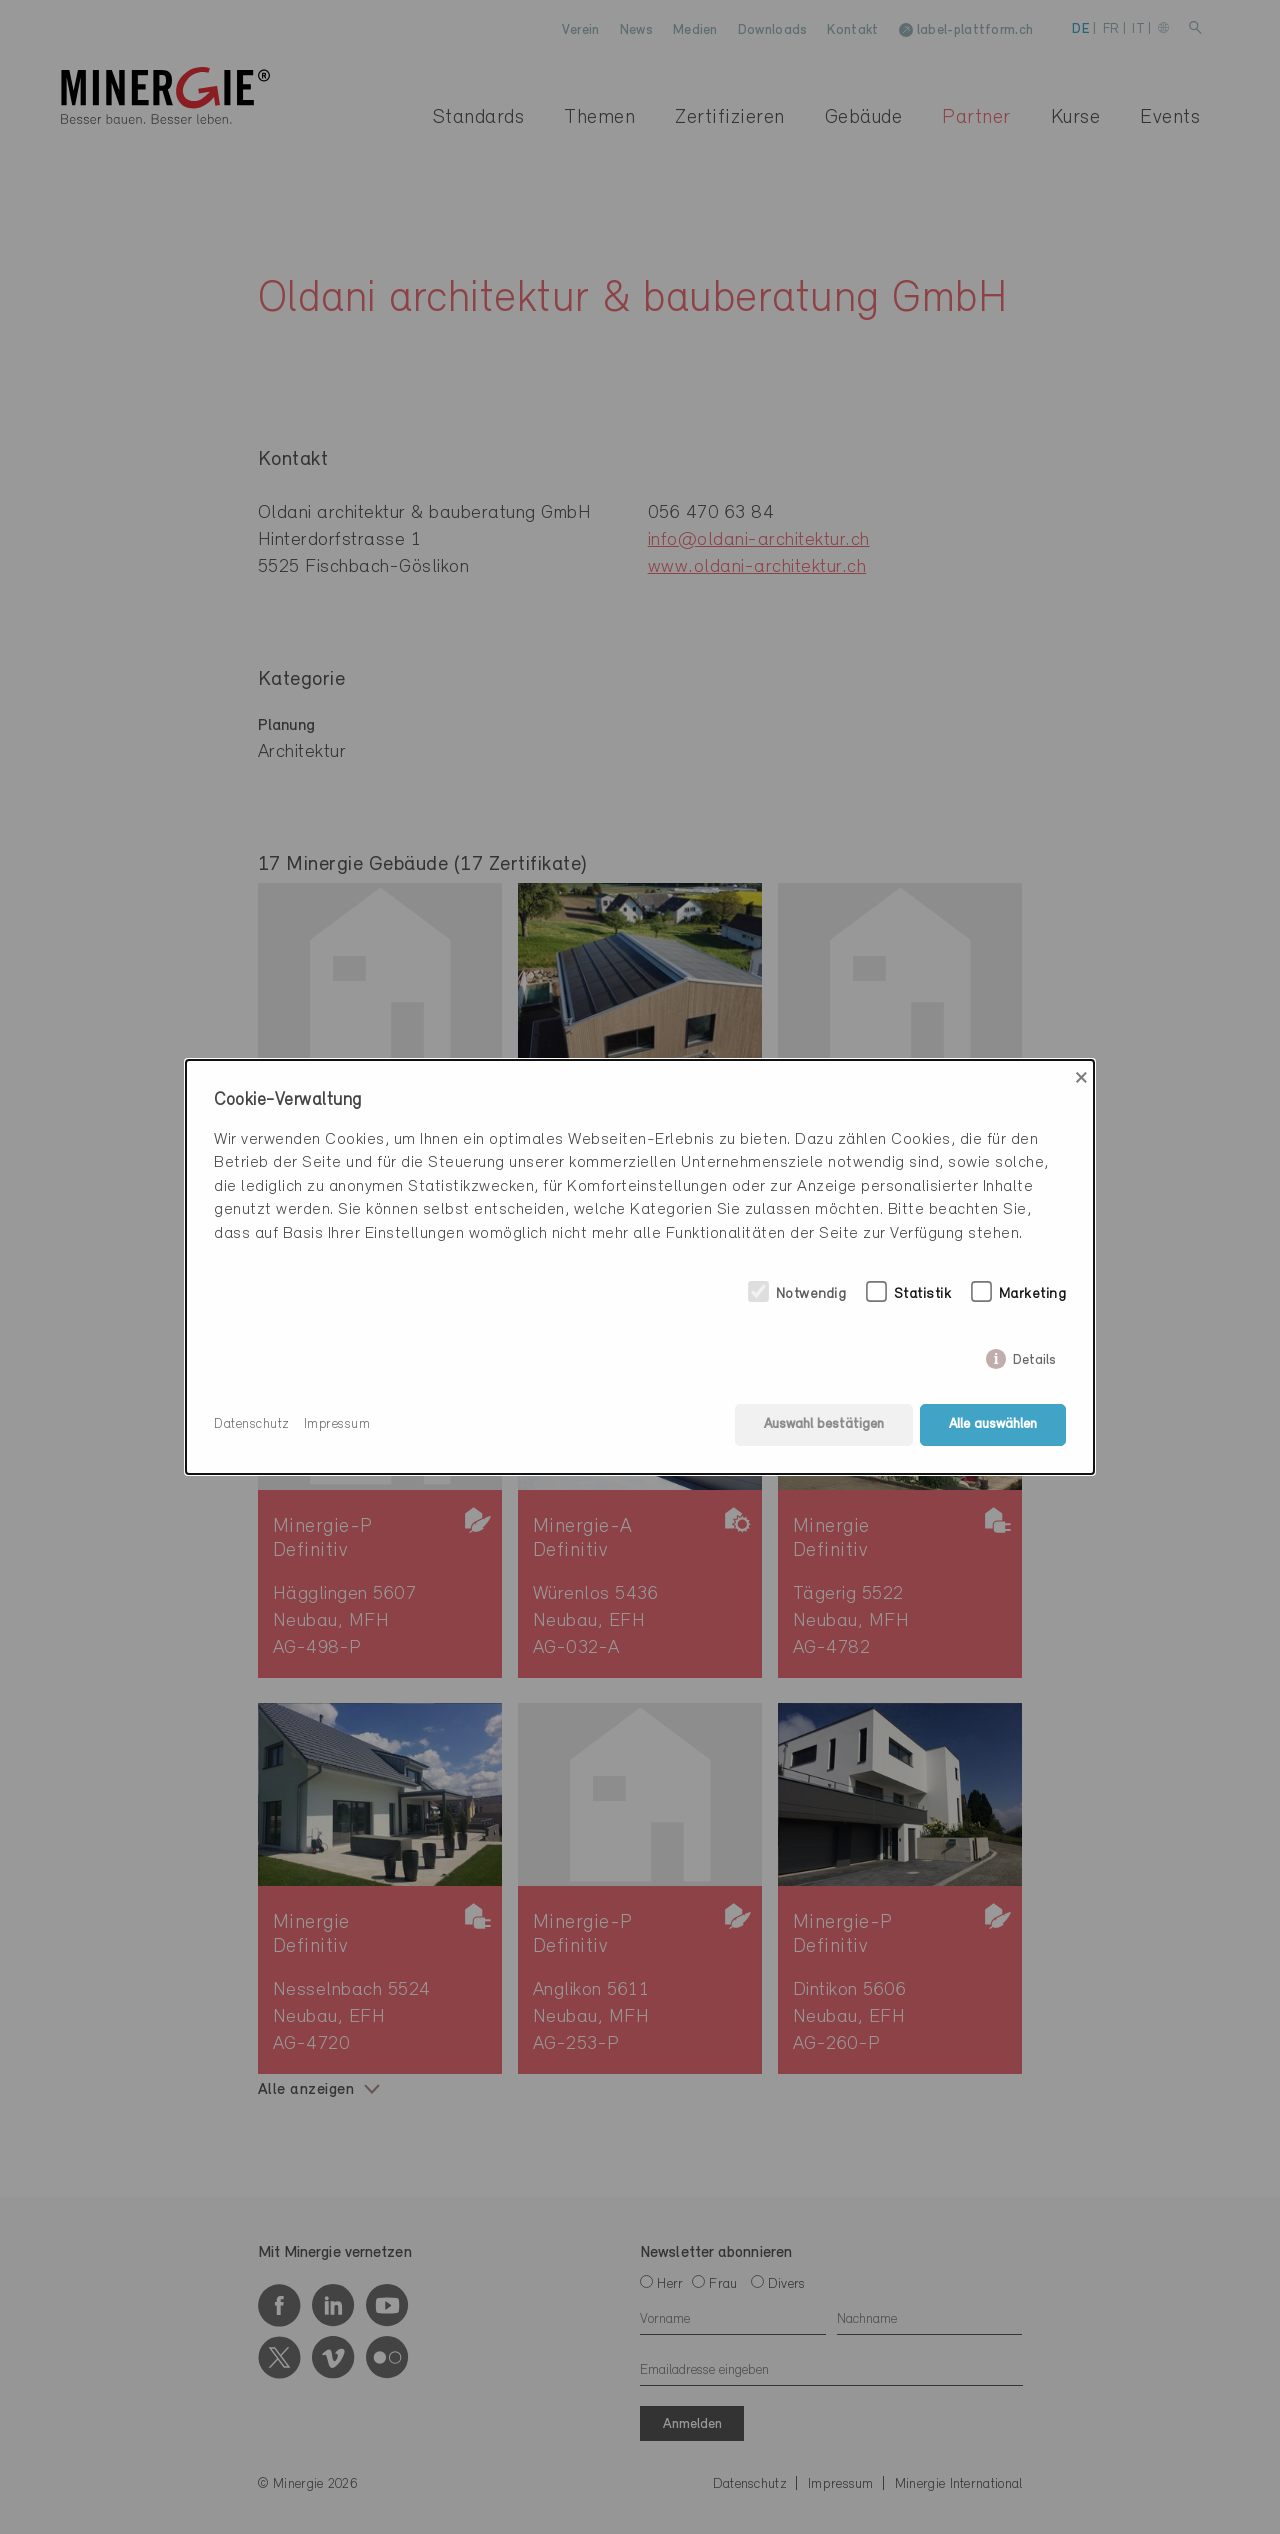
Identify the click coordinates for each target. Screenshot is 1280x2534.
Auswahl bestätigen (824, 1424)
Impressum (337, 1424)
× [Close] (1081, 1078)
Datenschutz (252, 1424)
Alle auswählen (993, 1424)
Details (1034, 1356)
